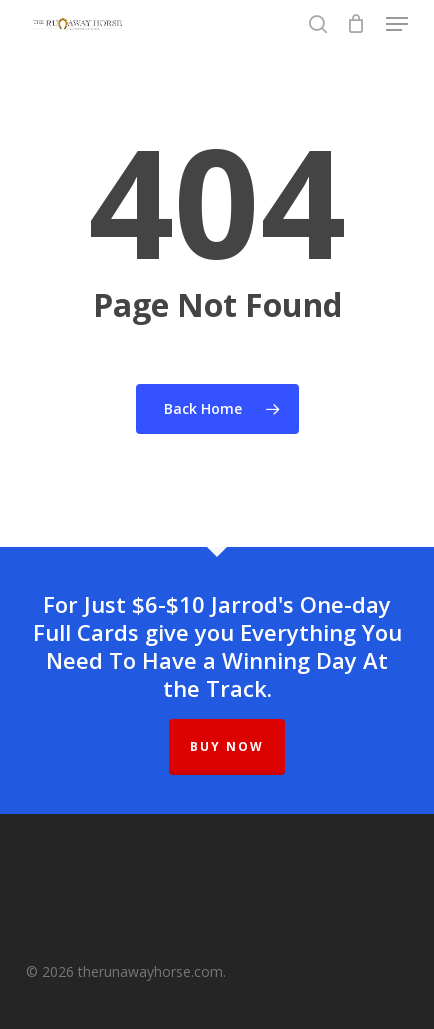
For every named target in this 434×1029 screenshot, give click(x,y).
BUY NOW (227, 746)
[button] (397, 24)
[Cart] (356, 24)
